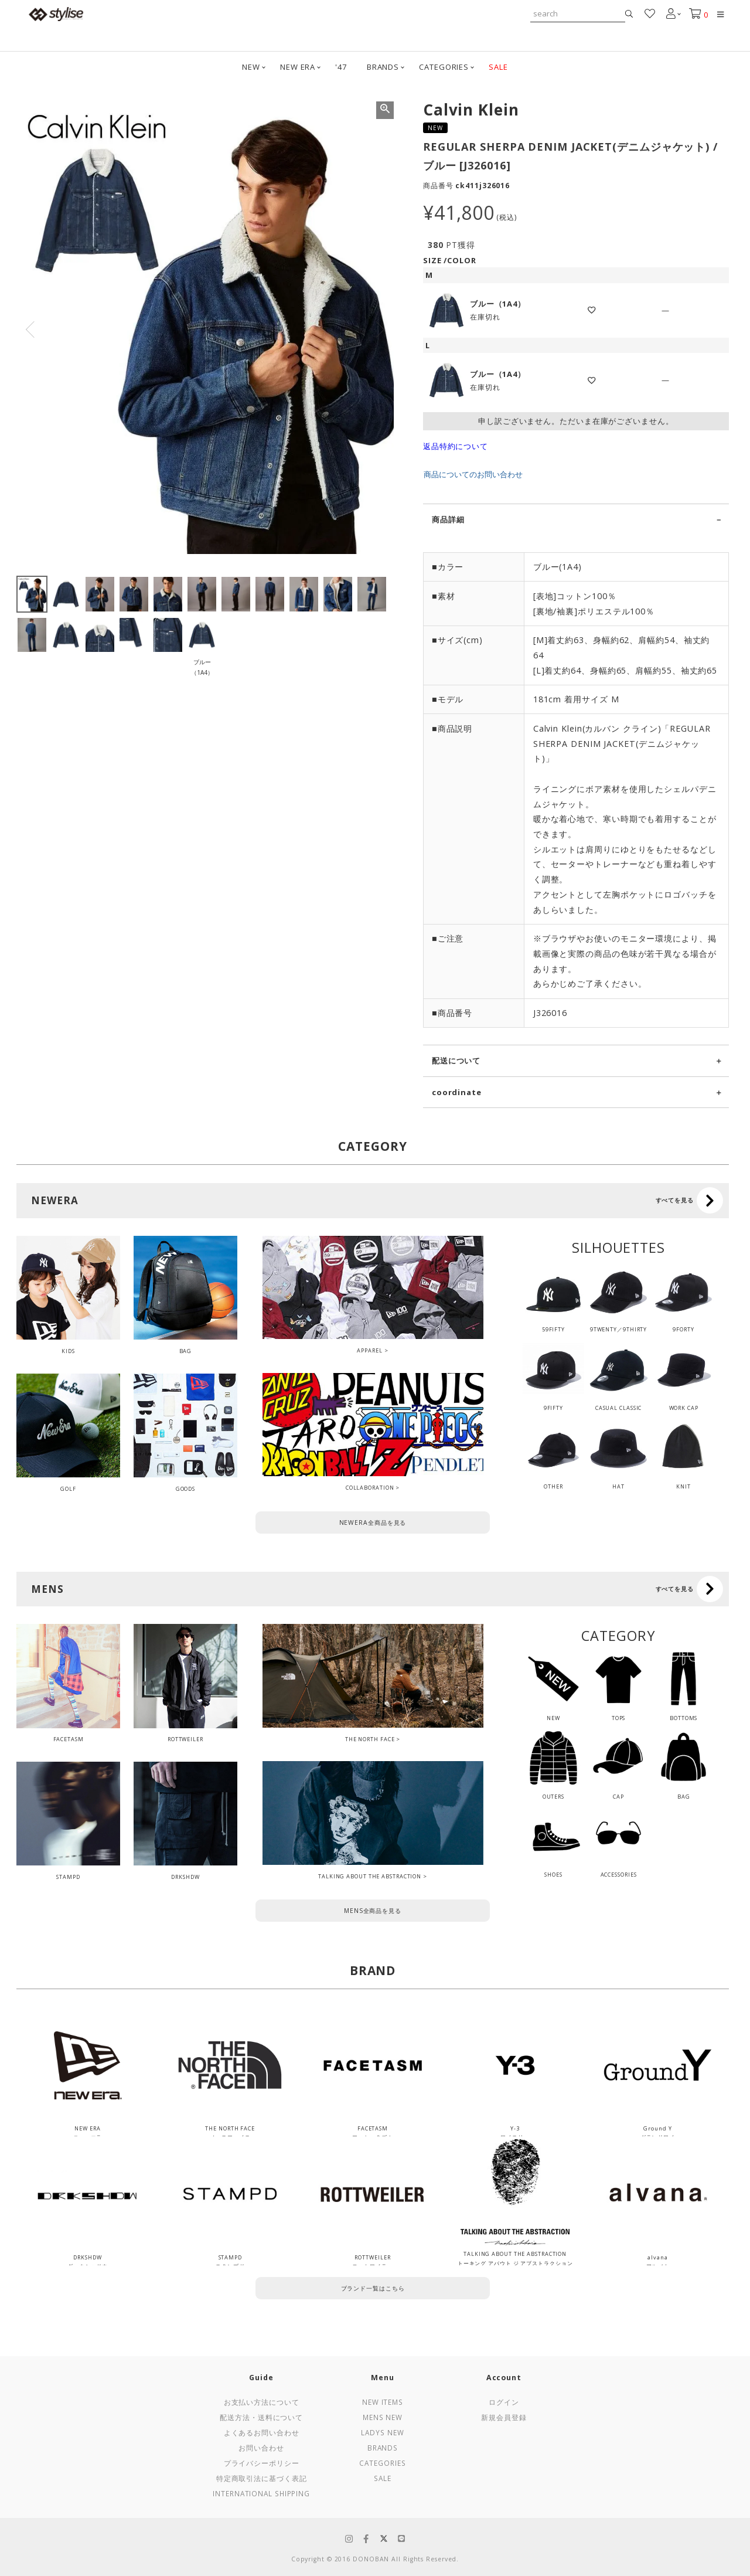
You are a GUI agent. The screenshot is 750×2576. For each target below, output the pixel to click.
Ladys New (382, 2432)
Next (379, 329)
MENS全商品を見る (372, 1910)
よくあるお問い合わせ (261, 2432)
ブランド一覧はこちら (373, 2288)
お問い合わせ (261, 2447)
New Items (382, 2402)
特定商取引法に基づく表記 (261, 2478)
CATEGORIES (444, 67)
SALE (498, 67)
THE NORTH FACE (370, 1739)
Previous (30, 329)
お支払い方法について (261, 2402)
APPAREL (369, 1350)
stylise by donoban (56, 14)
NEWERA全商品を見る (373, 1522)
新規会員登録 (503, 2417)
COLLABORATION (370, 1487)
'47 (341, 67)
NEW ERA (297, 67)
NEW (251, 67)
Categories (382, 2463)
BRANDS (383, 67)
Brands (382, 2447)
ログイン (504, 2402)
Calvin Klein (471, 109)
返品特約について (455, 446)
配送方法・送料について (261, 2417)
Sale (382, 2478)
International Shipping (261, 2493)
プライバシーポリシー (261, 2463)
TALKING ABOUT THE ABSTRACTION (369, 1876)
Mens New (383, 2417)
